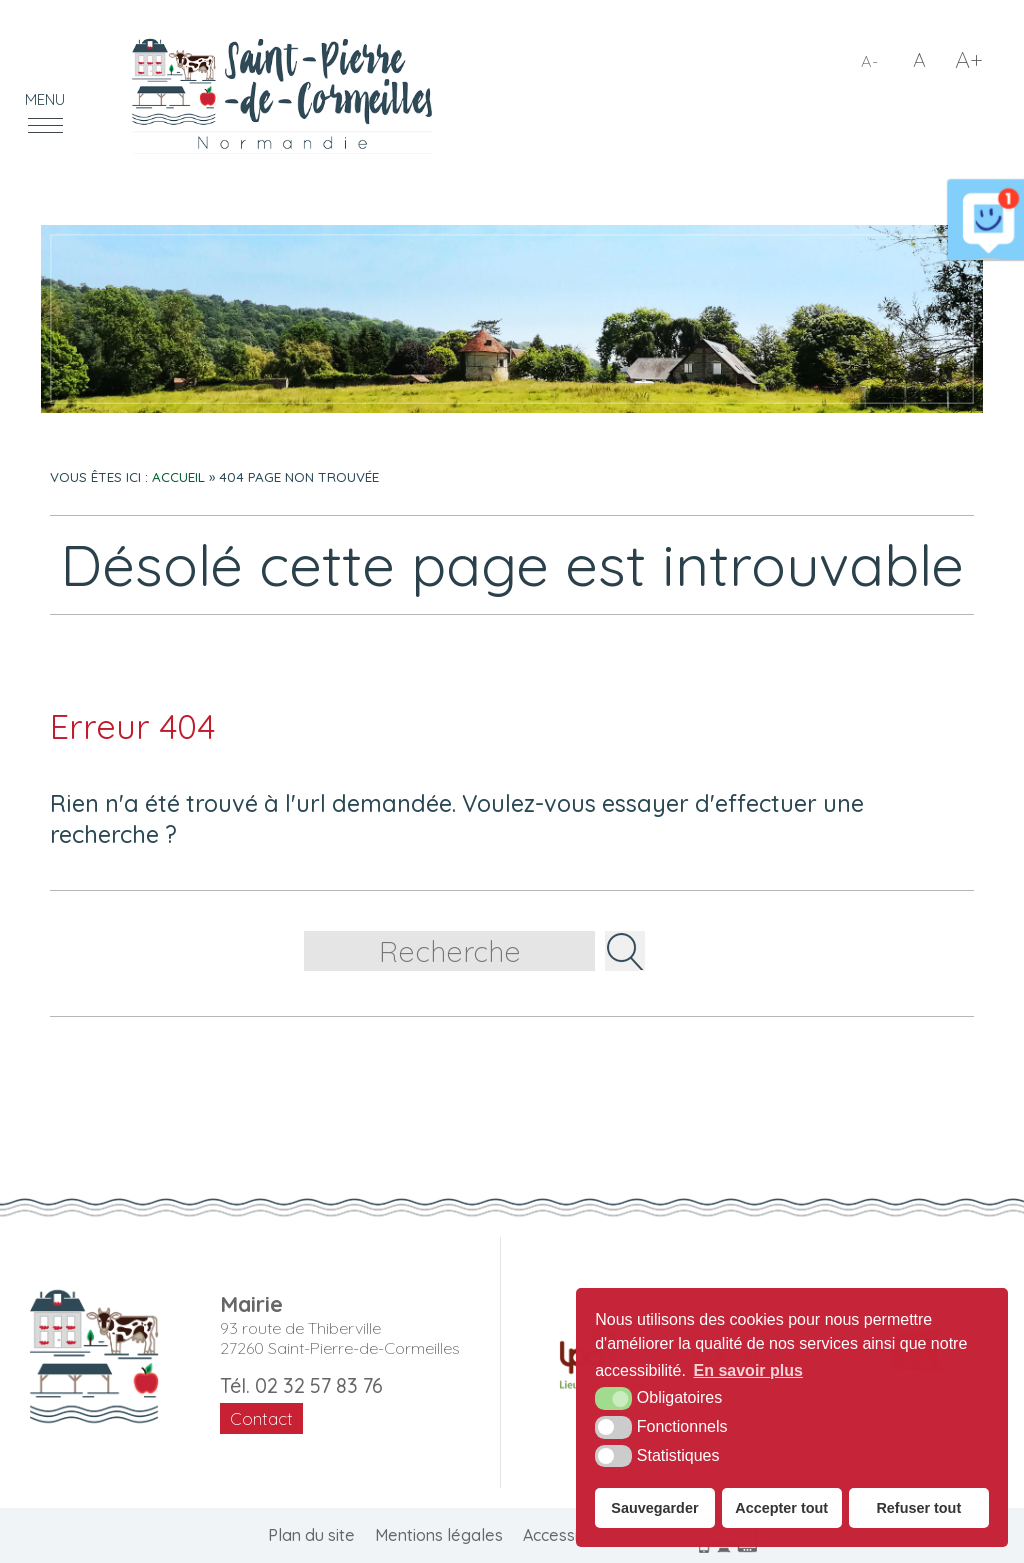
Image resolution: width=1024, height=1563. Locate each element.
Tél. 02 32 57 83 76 (301, 1385)
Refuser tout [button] (918, 1508)
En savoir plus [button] (748, 1370)
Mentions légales (439, 1535)
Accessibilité (568, 1535)
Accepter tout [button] (781, 1508)
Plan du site (311, 1535)
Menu (45, 99)
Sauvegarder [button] (654, 1508)
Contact (261, 1418)
